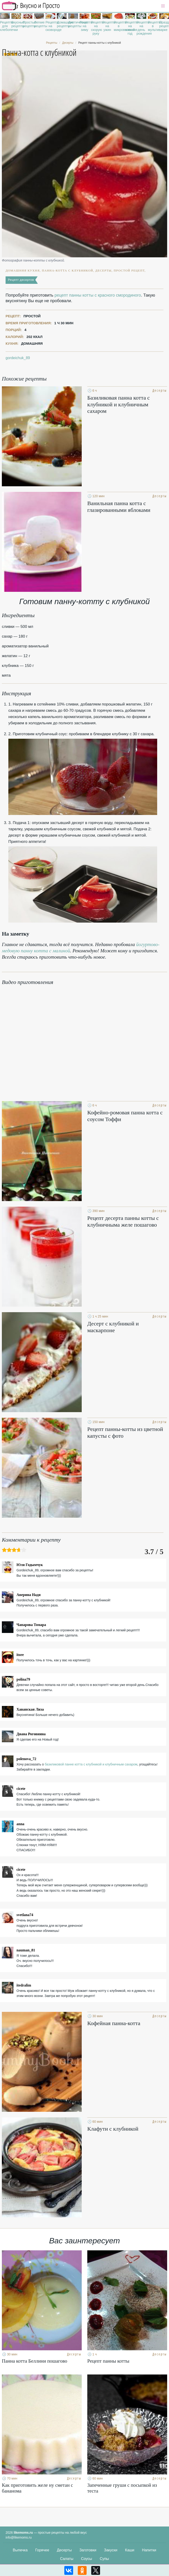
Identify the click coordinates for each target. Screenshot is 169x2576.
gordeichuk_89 (18, 358)
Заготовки (87, 2550)
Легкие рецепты (39, 24)
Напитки (149, 2550)
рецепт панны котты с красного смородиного (98, 295)
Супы (104, 2559)
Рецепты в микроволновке (119, 26)
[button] (163, 6)
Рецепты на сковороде (50, 26)
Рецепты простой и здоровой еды (31, 5)
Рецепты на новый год (130, 27)
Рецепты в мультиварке (153, 26)
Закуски (110, 2550)
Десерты (64, 2550)
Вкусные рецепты (16, 24)
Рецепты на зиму (84, 26)
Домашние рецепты (62, 24)
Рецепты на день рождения (141, 27)
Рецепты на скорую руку (96, 27)
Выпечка (20, 2550)
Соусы (86, 2559)
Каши (129, 2550)
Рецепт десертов (21, 279)
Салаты (66, 2559)
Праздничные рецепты (164, 24)
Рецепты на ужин (107, 26)
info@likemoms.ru (19, 2537)
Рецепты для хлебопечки (5, 26)
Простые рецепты (27, 24)
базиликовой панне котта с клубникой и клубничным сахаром (91, 1764)
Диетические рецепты (73, 24)
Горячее (42, 2550)
